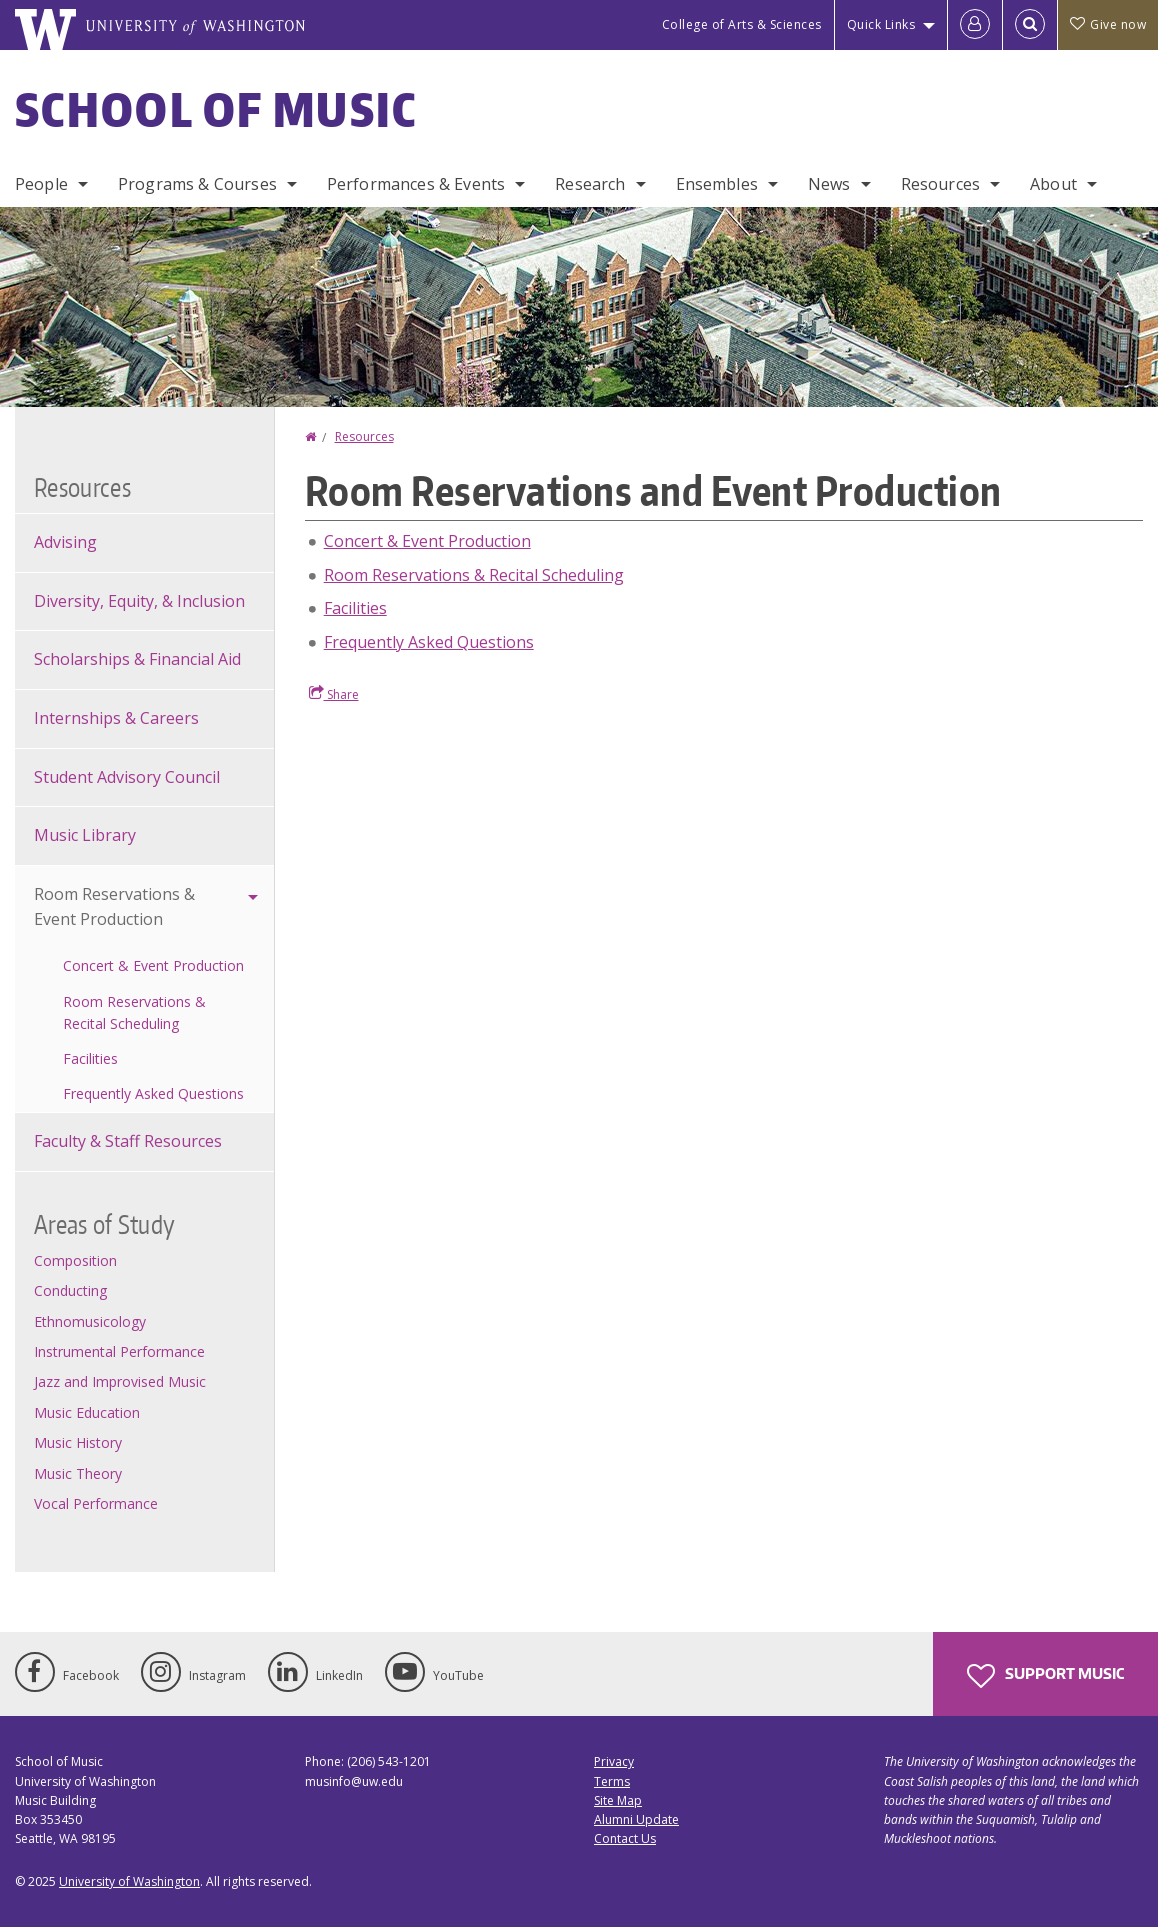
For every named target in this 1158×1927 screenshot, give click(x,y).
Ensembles (717, 184)
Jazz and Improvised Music (120, 1381)
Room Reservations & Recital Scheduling (474, 575)
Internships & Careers (116, 718)
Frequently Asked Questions (429, 642)
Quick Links (881, 24)
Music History (78, 1442)
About (1053, 184)
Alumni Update (636, 1819)
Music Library (85, 835)
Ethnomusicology (90, 1321)
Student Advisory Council (127, 777)
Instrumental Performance (119, 1351)
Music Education (87, 1412)
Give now (1108, 24)
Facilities (355, 608)
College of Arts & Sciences (742, 24)
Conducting (70, 1290)
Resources (940, 184)
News (829, 184)
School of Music (216, 109)
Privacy (614, 1761)
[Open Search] (1030, 25)
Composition (75, 1260)
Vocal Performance (96, 1503)
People (41, 184)
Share (334, 694)
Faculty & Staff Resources (128, 1141)
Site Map (618, 1800)
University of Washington (129, 1881)
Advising (65, 542)
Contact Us (625, 1838)
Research (590, 184)
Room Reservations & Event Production (114, 907)
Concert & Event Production (427, 541)
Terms (612, 1781)
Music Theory (78, 1473)
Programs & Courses (197, 184)
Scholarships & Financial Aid (137, 659)
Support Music (1045, 1676)
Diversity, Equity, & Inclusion (139, 601)
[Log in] (975, 25)
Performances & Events (416, 184)
